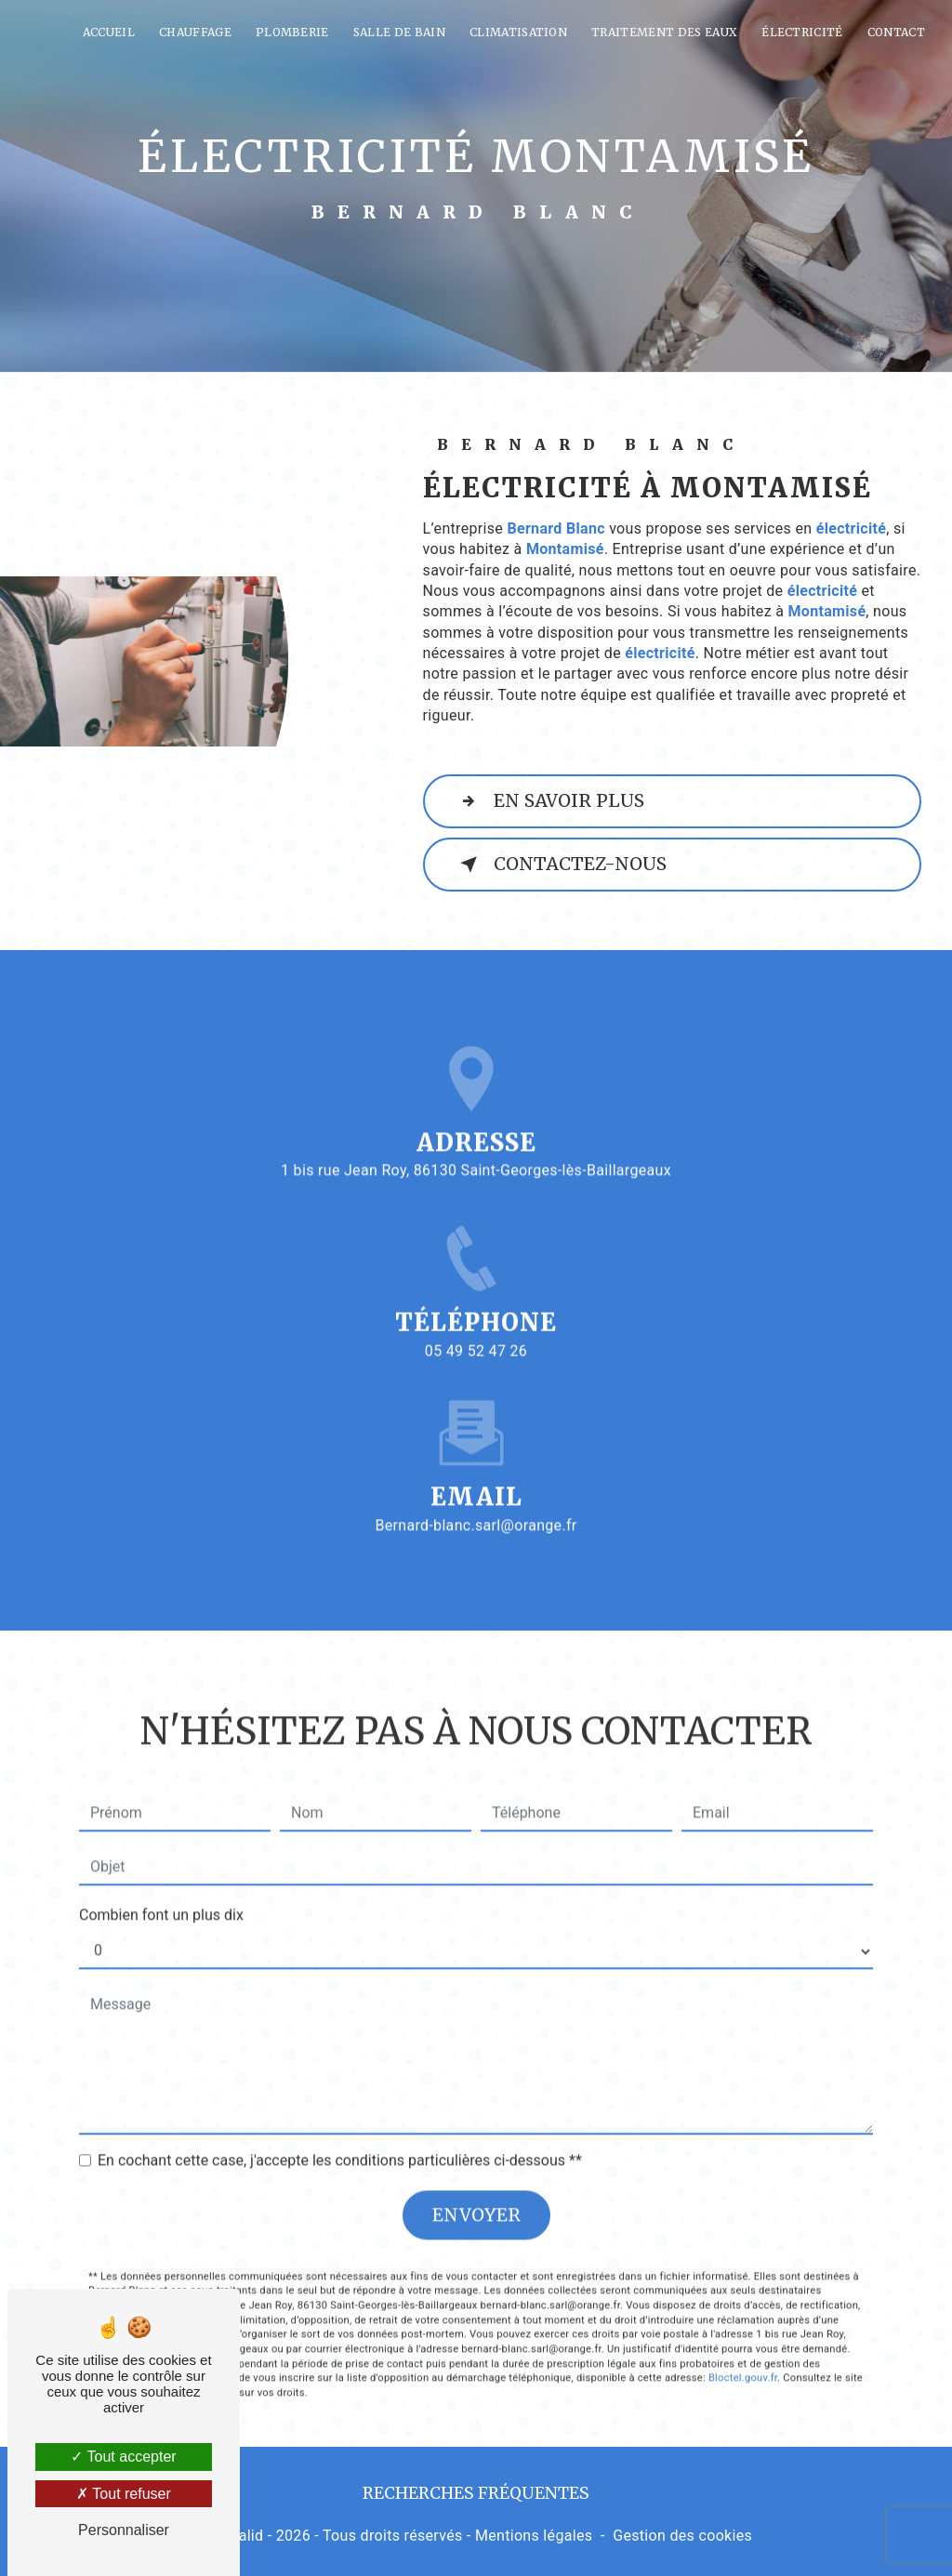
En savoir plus (548, 801)
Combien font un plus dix (161, 1886)
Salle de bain (399, 32)
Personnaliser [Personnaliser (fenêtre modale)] (123, 2530)
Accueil (109, 32)
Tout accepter (123, 2456)
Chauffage (195, 32)
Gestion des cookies (682, 2535)
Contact (896, 32)
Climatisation (518, 32)
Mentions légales (533, 2535)
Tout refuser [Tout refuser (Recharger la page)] (123, 2494)
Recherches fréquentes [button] (476, 2493)
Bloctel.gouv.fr (742, 2349)
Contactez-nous (560, 864)
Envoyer (476, 2185)
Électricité (802, 32)
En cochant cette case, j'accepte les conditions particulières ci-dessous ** (340, 2131)
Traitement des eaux (664, 32)
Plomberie (292, 32)
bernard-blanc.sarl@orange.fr (475, 1495)
